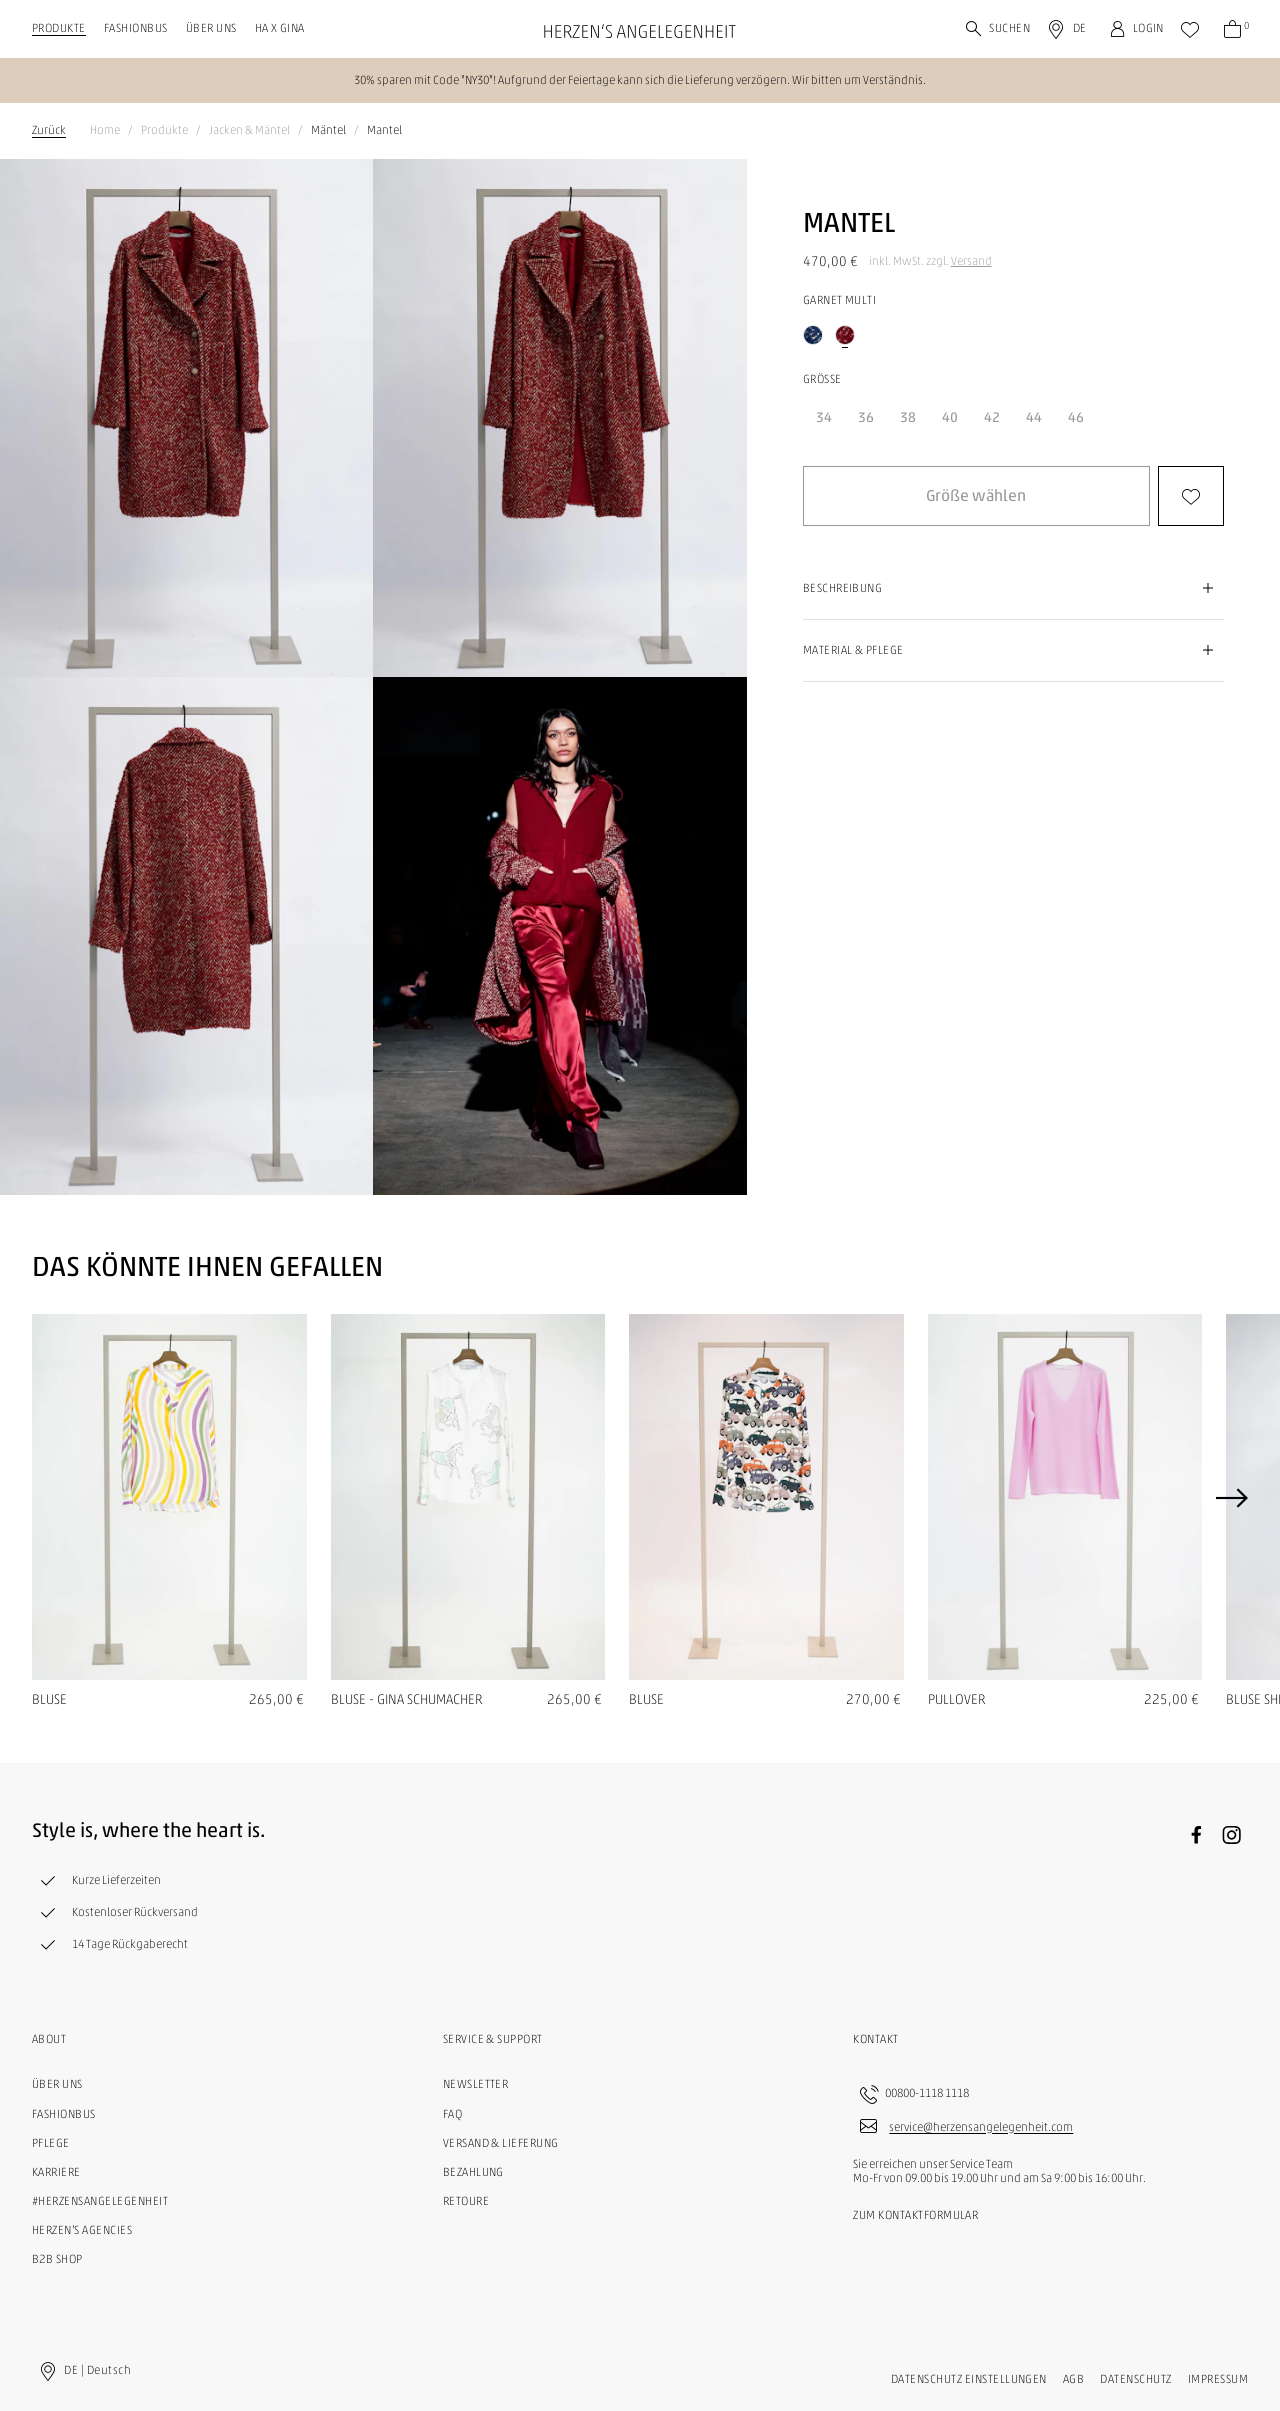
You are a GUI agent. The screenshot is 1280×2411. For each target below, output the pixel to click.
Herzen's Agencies (82, 2230)
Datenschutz (1135, 2379)
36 (866, 417)
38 (908, 417)
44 (1034, 417)
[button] (976, 496)
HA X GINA (280, 28)
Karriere (56, 2172)
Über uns (211, 28)
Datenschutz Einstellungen (969, 2379)
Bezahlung (473, 2172)
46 (1076, 417)
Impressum (1218, 2379)
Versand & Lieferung (501, 2143)
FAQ (452, 2114)
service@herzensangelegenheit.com (981, 2128)
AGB (1073, 2379)
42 (992, 417)
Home (105, 130)
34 (824, 417)
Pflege (51, 2143)
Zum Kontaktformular (915, 2215)
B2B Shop (57, 2259)
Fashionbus (136, 28)
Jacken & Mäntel (249, 130)
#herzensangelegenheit (100, 2201)
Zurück (49, 130)
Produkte (59, 28)
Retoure (466, 2201)
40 (950, 417)
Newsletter (476, 2084)
